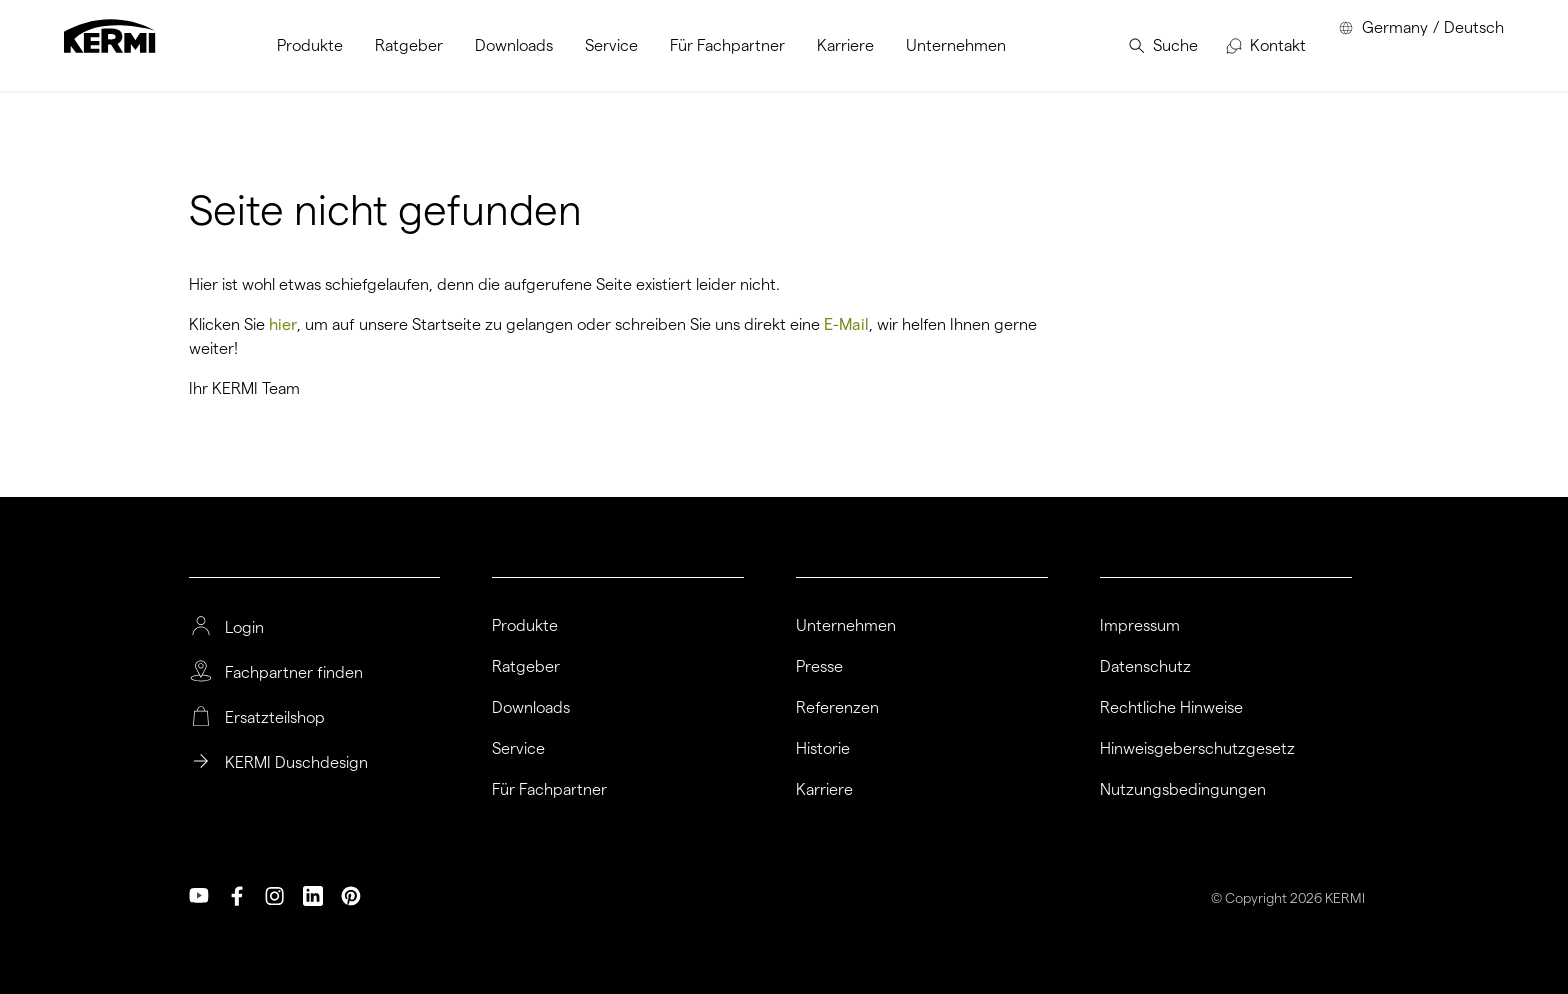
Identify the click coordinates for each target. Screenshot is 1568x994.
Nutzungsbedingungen (1183, 790)
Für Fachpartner (549, 790)
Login (244, 628)
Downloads (531, 708)
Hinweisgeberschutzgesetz (1197, 749)
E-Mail (846, 324)
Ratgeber (526, 667)
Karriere (824, 790)
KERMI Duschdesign (296, 763)
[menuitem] (310, 45)
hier (283, 324)
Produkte (525, 626)
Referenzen (837, 708)
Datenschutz (1145, 667)
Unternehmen (846, 626)
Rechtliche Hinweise (1171, 708)
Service (518, 749)
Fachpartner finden (294, 673)
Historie (823, 749)
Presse (819, 667)
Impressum (1140, 626)
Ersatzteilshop (275, 718)
